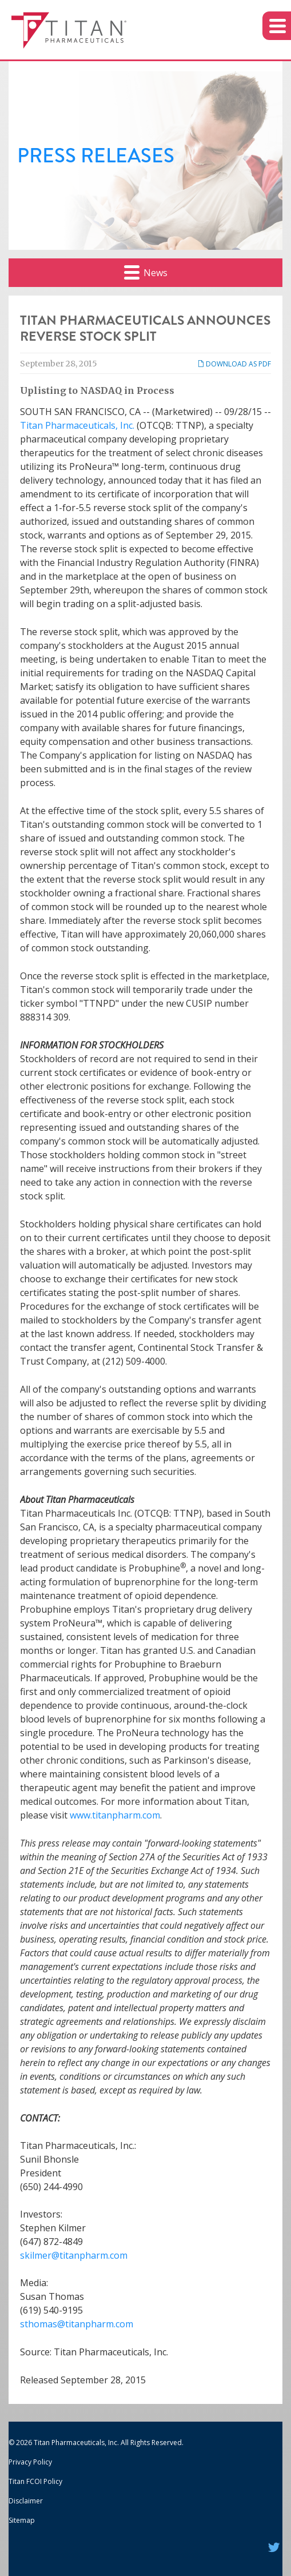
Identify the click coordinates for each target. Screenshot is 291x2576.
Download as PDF (234, 364)
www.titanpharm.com (115, 1815)
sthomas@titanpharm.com (76, 2324)
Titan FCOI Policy (35, 2481)
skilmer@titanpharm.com (73, 2255)
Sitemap (22, 2520)
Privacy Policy (30, 2462)
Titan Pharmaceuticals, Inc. (77, 425)
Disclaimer (26, 2501)
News (146, 272)
